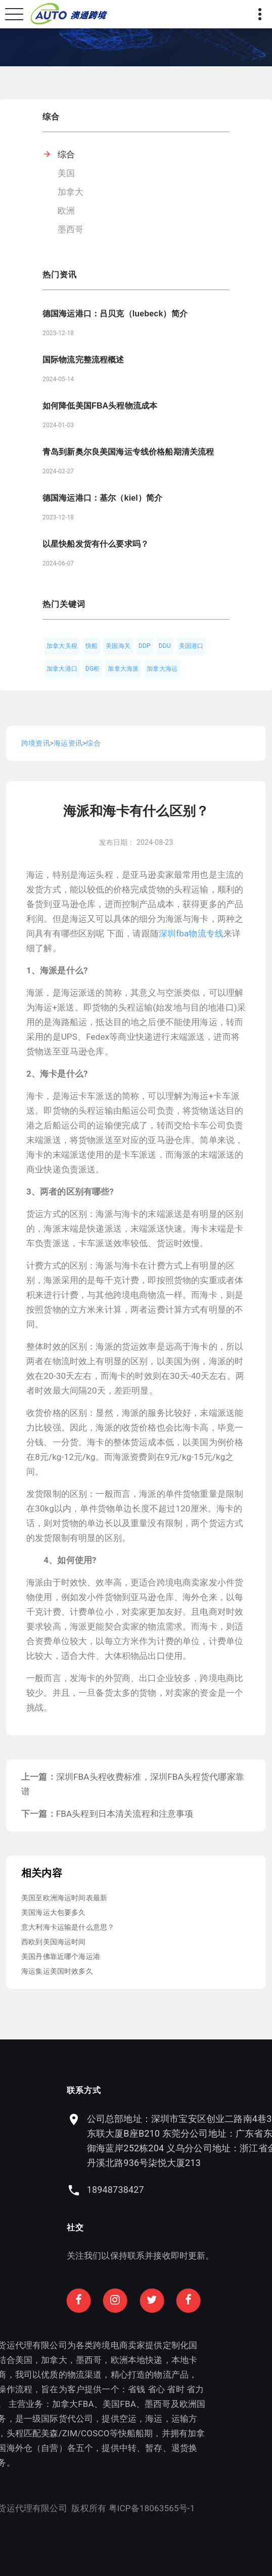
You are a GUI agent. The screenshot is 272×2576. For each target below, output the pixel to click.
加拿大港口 (62, 668)
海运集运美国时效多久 (57, 1971)
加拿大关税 (62, 645)
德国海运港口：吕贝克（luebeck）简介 (115, 313)
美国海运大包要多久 (53, 1912)
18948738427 (181, 2189)
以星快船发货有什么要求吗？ (95, 544)
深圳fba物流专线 (191, 933)
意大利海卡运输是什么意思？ (67, 1927)
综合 (66, 154)
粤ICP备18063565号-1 (85, 2508)
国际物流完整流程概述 (83, 359)
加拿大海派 (123, 668)
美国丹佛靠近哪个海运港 (60, 1956)
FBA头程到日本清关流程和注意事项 (125, 1814)
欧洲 (66, 211)
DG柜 (92, 668)
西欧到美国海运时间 (53, 1942)
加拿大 (71, 192)
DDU (165, 645)
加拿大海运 (162, 668)
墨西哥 (71, 229)
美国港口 (191, 645)
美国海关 (118, 645)
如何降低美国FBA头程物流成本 (99, 405)
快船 (91, 645)
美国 (66, 173)
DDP (145, 645)
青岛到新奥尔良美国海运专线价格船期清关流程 (128, 451)
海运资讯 (68, 743)
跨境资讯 (35, 743)
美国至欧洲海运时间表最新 (64, 1898)
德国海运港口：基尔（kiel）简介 (102, 498)
